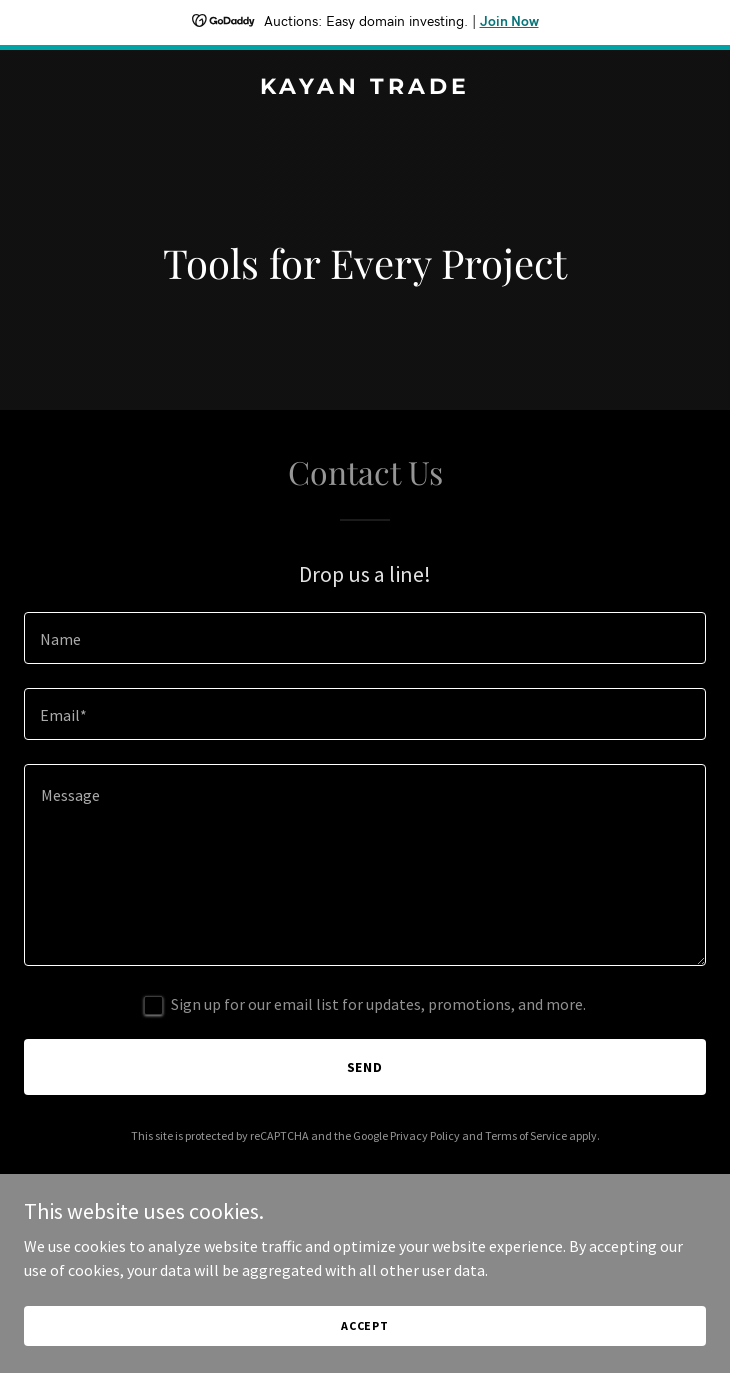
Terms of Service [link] (526, 1135)
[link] (365, 88)
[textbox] (365, 638)
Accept (365, 1325)
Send (365, 1067)
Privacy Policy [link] (425, 1135)
